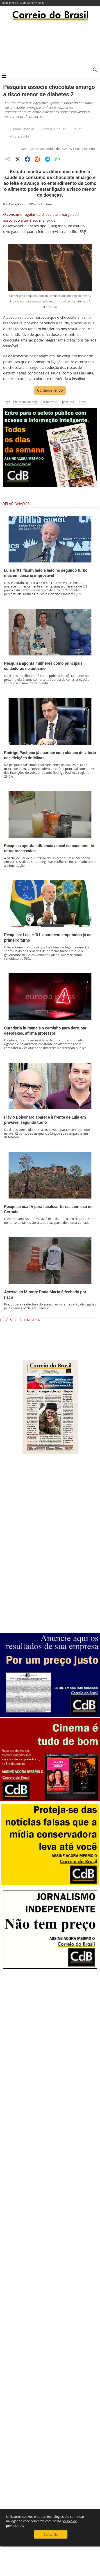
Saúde (77, 129)
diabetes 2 (50, 402)
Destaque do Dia (54, 129)
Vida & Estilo (19, 136)
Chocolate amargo (25, 402)
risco (82, 402)
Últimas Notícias (22, 129)
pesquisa (68, 402)
